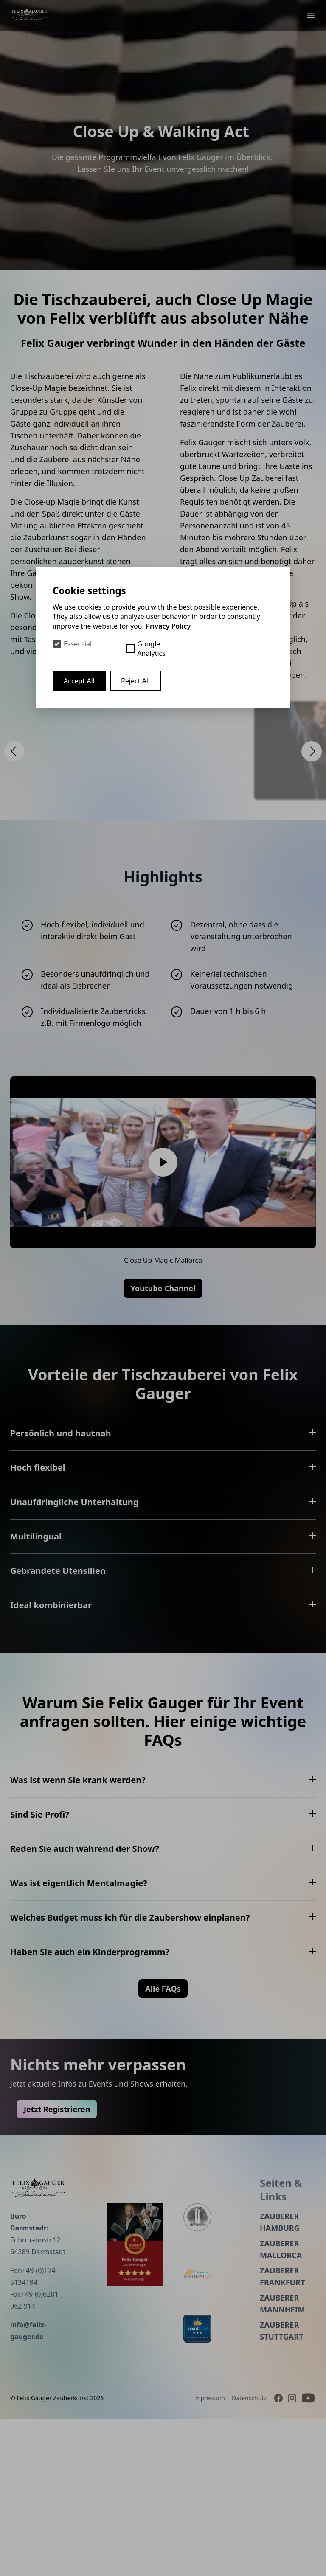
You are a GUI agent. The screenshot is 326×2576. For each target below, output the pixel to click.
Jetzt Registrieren (98, 2266)
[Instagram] (292, 2555)
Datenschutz (249, 2555)
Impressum (209, 2555)
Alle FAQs (163, 2187)
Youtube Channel (162, 1288)
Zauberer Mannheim (241, 2460)
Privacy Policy (168, 626)
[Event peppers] (93, 2401)
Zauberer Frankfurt (240, 2433)
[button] (14, 751)
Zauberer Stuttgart (239, 2487)
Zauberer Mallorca (239, 2406)
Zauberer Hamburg (238, 2379)
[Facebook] (278, 2555)
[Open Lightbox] (163, 750)
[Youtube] (308, 2554)
